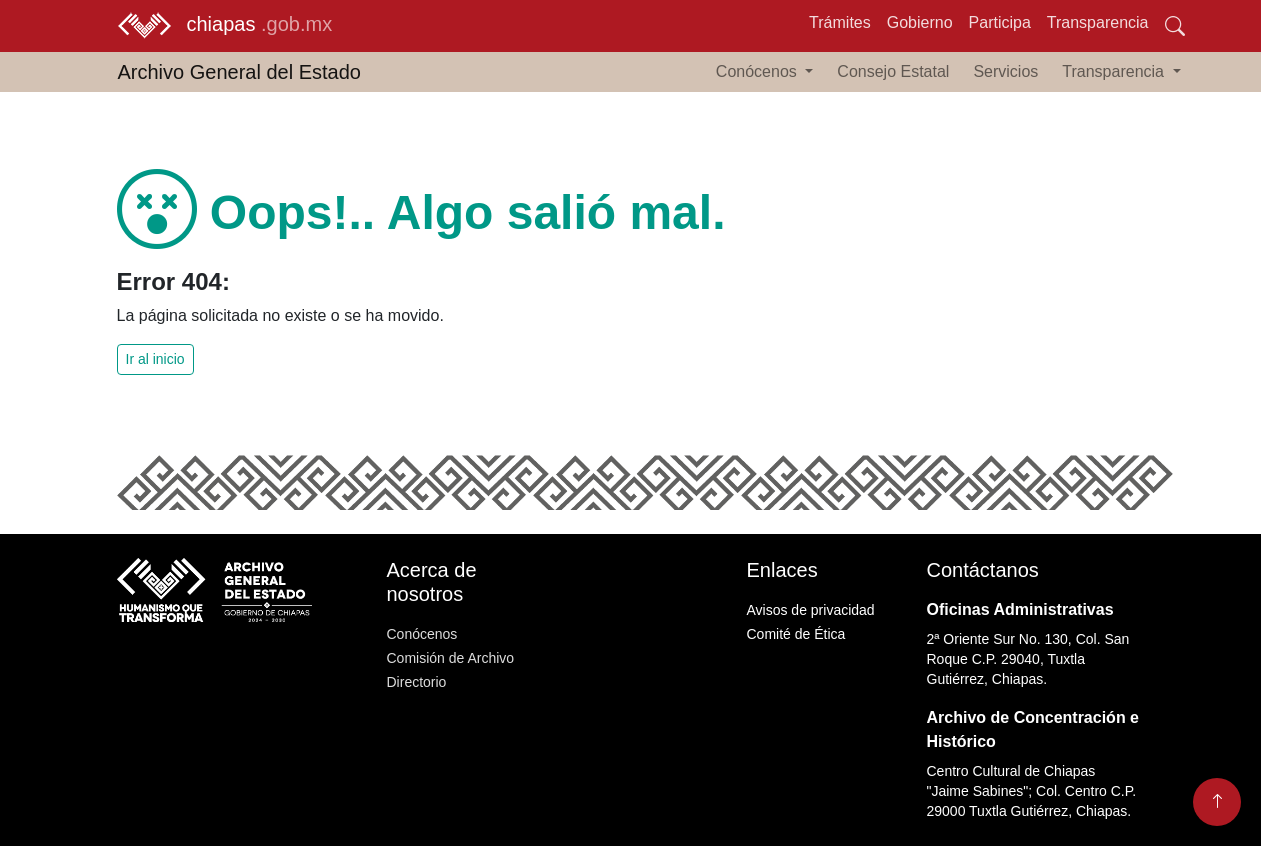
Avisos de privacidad (811, 610)
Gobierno (920, 22)
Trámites (840, 22)
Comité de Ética (796, 634)
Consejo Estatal (893, 71)
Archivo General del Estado (239, 72)
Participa (1000, 22)
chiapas (225, 26)
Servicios (1005, 71)
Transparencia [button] (1115, 71)
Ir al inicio (155, 359)
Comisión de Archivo (451, 658)
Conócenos (422, 634)
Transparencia (1098, 22)
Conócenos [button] (758, 71)
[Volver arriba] (1217, 802)
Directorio (417, 682)
